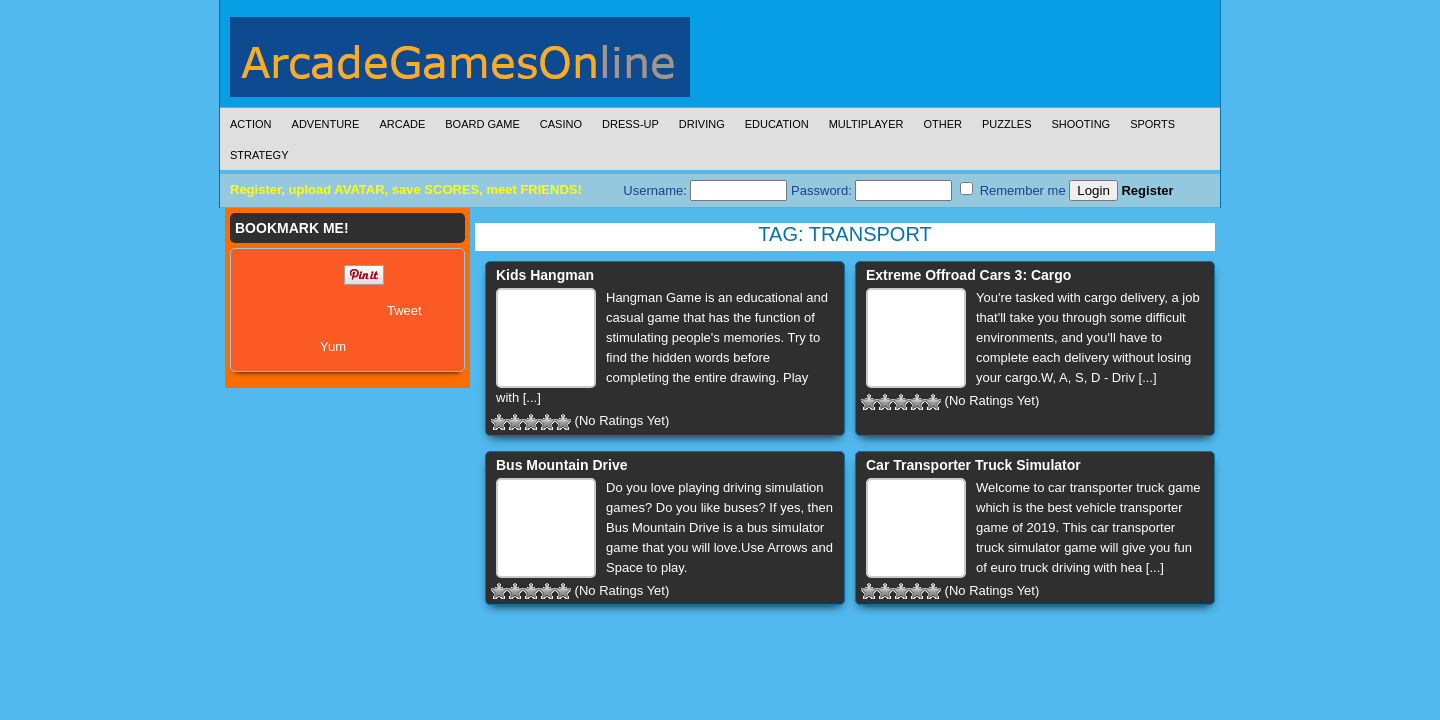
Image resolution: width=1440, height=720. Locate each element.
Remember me (1013, 190)
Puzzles (1007, 124)
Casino (561, 124)
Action (251, 124)
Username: (705, 190)
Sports (1152, 124)
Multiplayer (866, 124)
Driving (702, 124)
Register (1147, 190)
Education (777, 124)
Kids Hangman (545, 275)
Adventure (326, 124)
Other (942, 124)
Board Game (482, 124)
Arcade (402, 124)
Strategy (259, 155)
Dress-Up (630, 124)
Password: (871, 190)
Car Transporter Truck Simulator (973, 465)
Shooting (1080, 124)
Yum (333, 346)
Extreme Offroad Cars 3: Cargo (968, 275)
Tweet (404, 310)
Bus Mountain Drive (561, 465)
